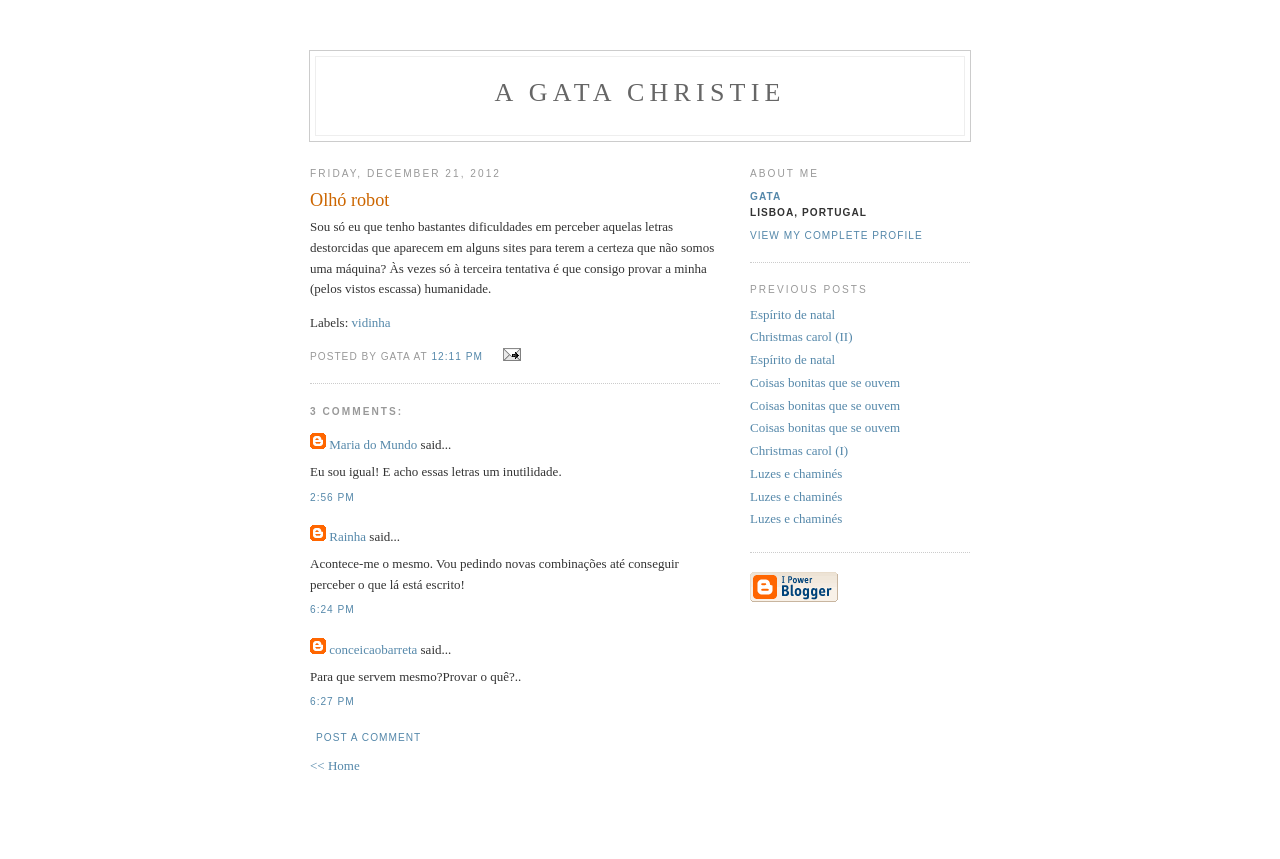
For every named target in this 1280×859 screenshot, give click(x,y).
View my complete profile (836, 235)
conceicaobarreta (373, 649)
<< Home (335, 765)
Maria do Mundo (373, 444)
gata (765, 196)
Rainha (347, 536)
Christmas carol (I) (799, 450)
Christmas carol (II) (801, 336)
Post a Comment (368, 737)
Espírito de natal (792, 314)
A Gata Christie (639, 92)
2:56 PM (332, 497)
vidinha (371, 322)
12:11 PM (456, 356)
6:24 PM (332, 609)
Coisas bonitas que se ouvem (825, 382)
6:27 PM (332, 701)
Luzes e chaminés (796, 473)
